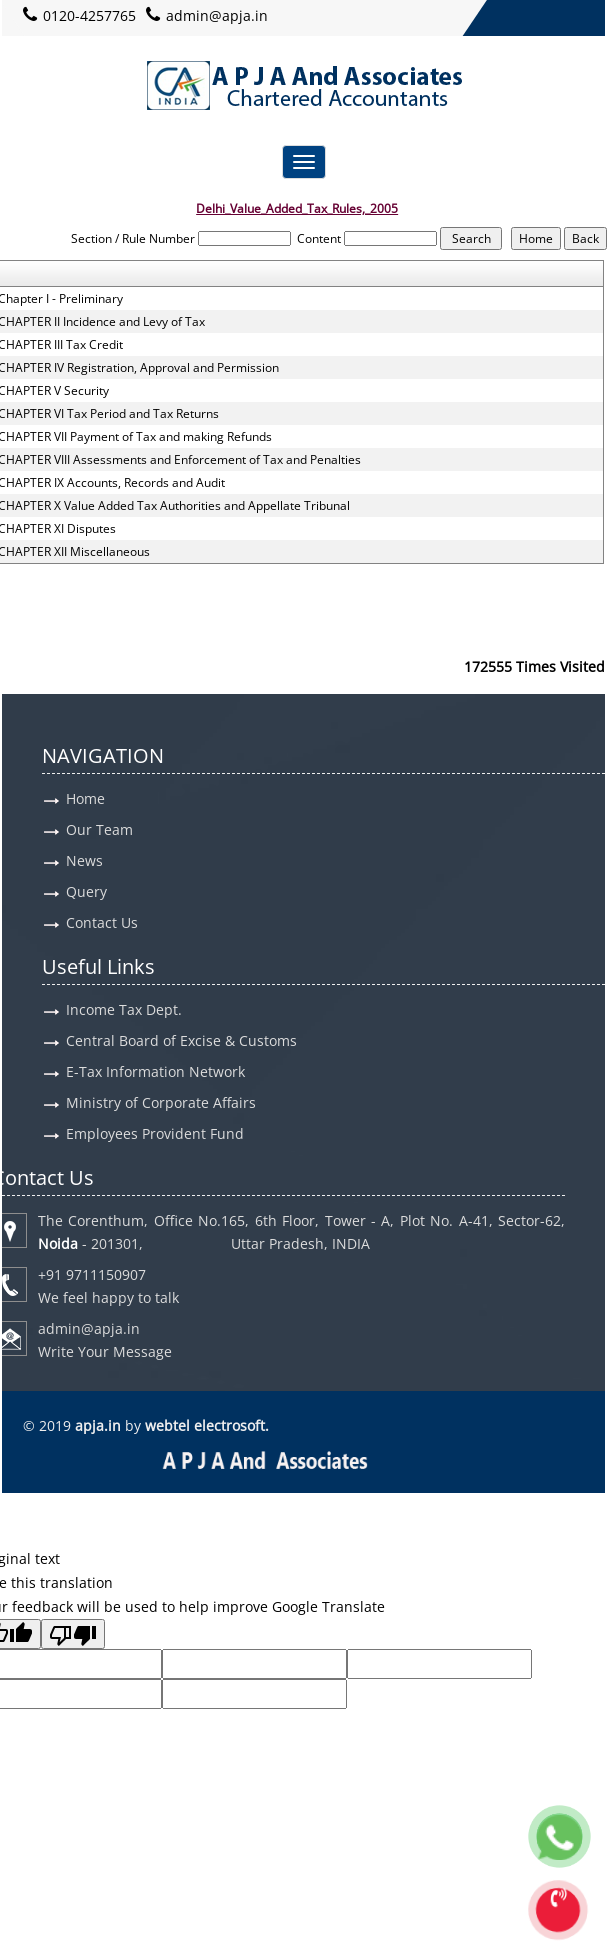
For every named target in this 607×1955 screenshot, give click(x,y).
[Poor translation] (73, 1634)
